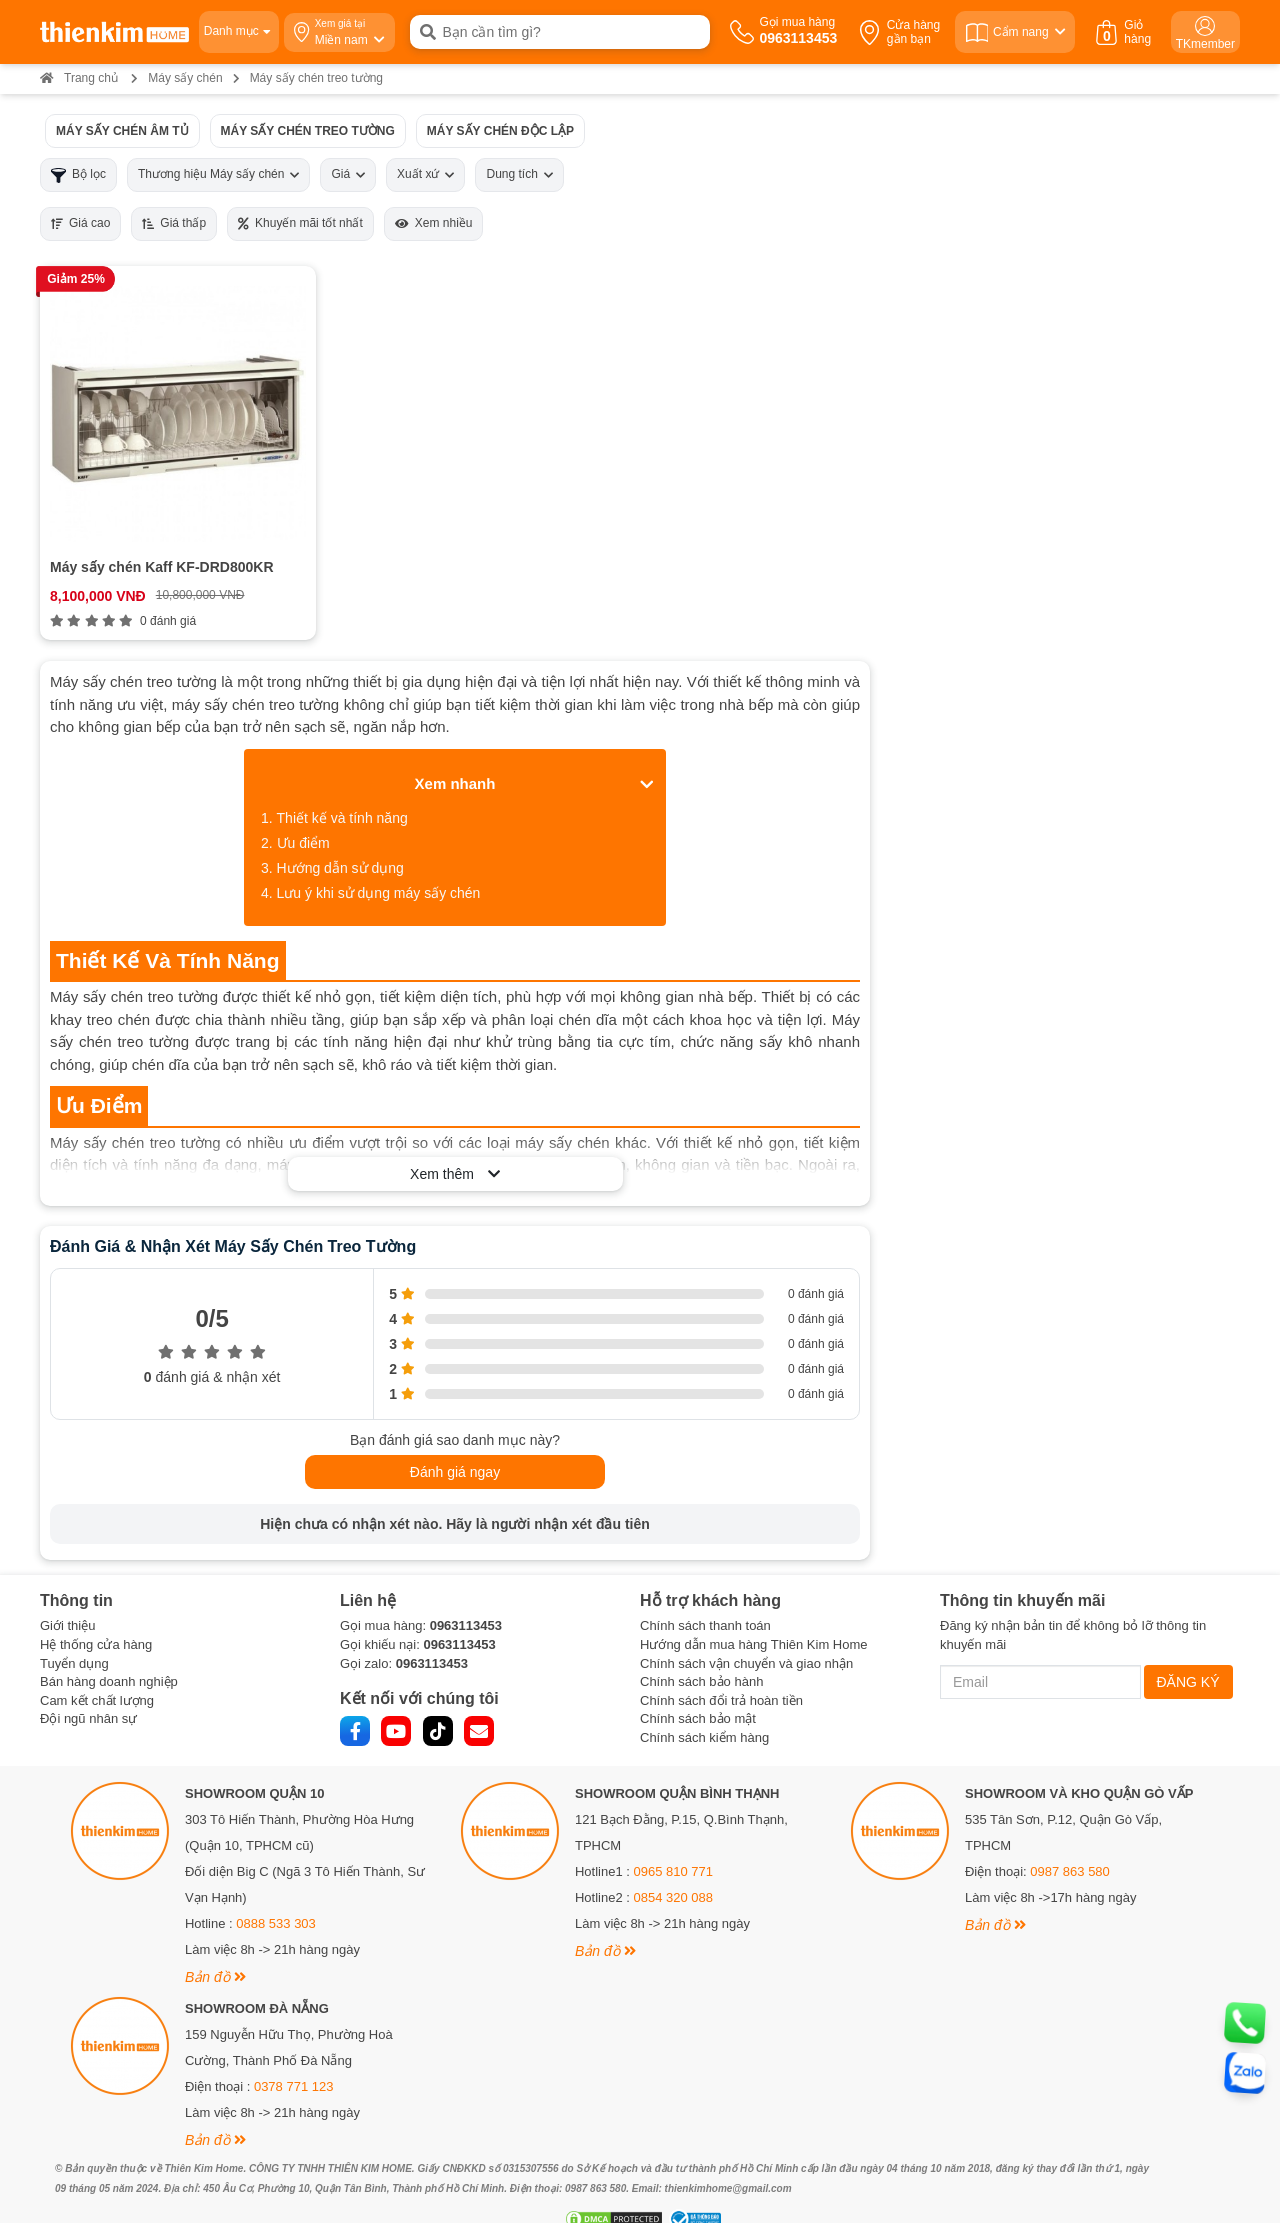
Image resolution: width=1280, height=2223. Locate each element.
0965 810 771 (674, 1847)
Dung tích (519, 174)
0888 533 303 (276, 1899)
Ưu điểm (303, 820)
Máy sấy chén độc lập (500, 130)
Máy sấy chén (185, 78)
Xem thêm (455, 1151)
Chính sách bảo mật (698, 1695)
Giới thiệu (67, 1602)
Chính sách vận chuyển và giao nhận (746, 1639)
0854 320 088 (674, 1873)
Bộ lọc (78, 174)
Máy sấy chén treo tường (308, 130)
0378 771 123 (294, 2062)
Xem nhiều (434, 223)
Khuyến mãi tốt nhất (300, 223)
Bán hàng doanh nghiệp (109, 1658)
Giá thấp (174, 223)
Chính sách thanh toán (705, 1602)
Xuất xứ (425, 174)
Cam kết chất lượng (97, 1676)
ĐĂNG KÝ (1188, 1658)
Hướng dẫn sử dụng (340, 845)
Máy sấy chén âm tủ (122, 130)
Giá (348, 174)
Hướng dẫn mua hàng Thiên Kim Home (754, 1620)
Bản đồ (215, 1953)
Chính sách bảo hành (701, 1658)
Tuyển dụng (74, 1639)
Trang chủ (79, 78)
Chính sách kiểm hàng (704, 1713)
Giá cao (80, 223)
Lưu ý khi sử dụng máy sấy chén (379, 870)
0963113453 (466, 1602)
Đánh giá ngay (455, 1449)
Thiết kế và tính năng (342, 795)
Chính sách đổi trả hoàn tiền (721, 1676)
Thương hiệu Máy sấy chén (218, 174)
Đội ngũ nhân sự (88, 1695)
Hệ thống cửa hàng (96, 1620)
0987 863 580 (1070, 1847)
